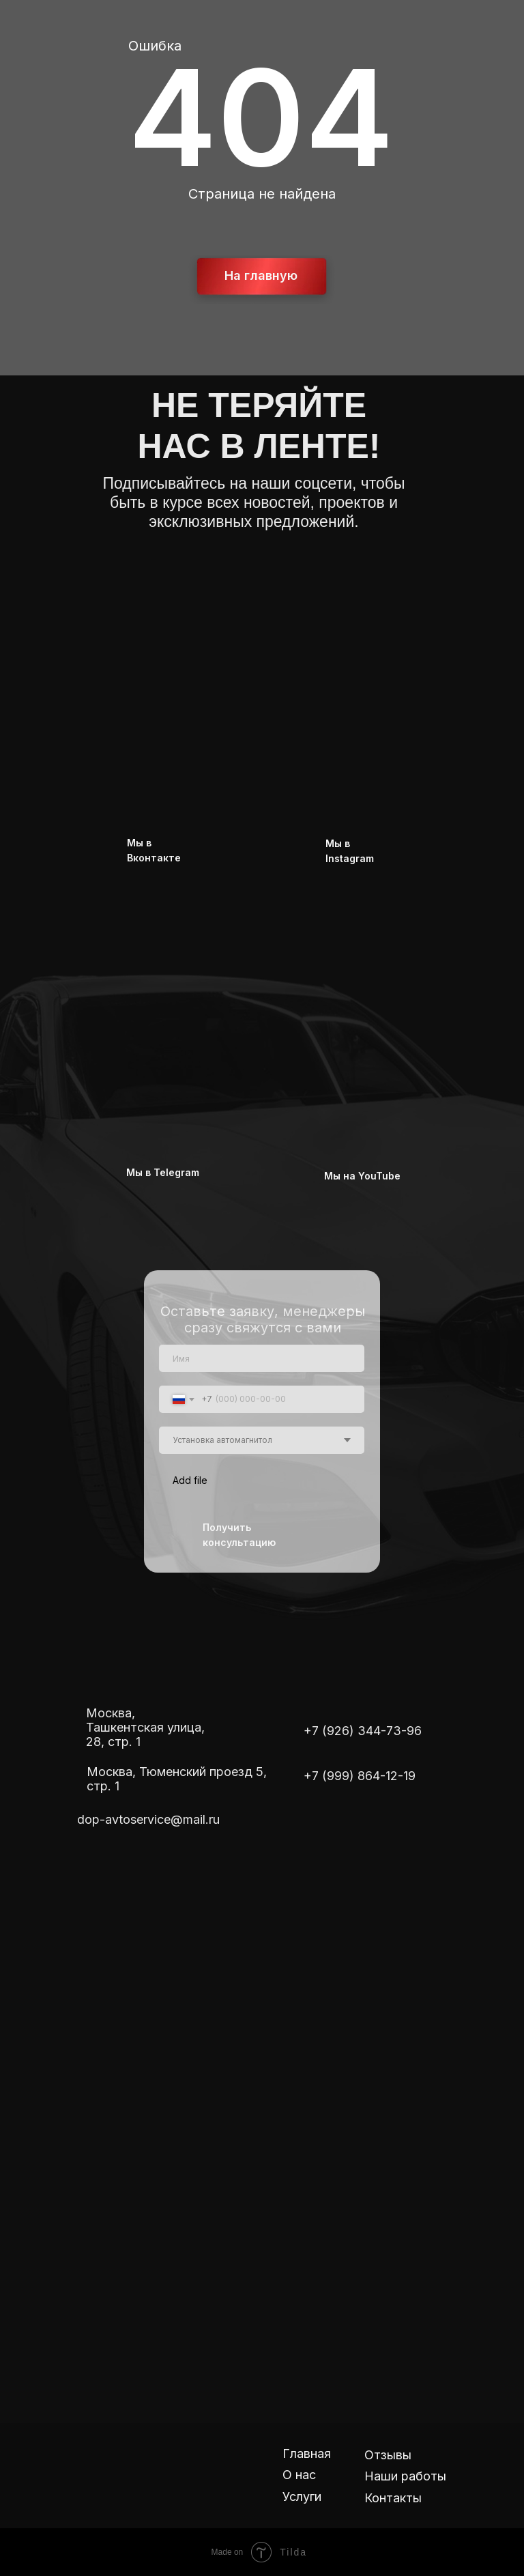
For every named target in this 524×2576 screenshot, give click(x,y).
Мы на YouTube (362, 1176)
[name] (261, 1358)
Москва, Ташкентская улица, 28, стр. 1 (145, 1727)
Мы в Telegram (162, 1172)
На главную (260, 275)
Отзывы (387, 2455)
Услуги (301, 2496)
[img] (235, 659)
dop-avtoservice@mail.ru (148, 1819)
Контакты (393, 2498)
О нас (299, 2474)
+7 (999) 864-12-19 (360, 1776)
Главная (306, 2453)
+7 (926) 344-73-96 (363, 1730)
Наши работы (405, 2476)
